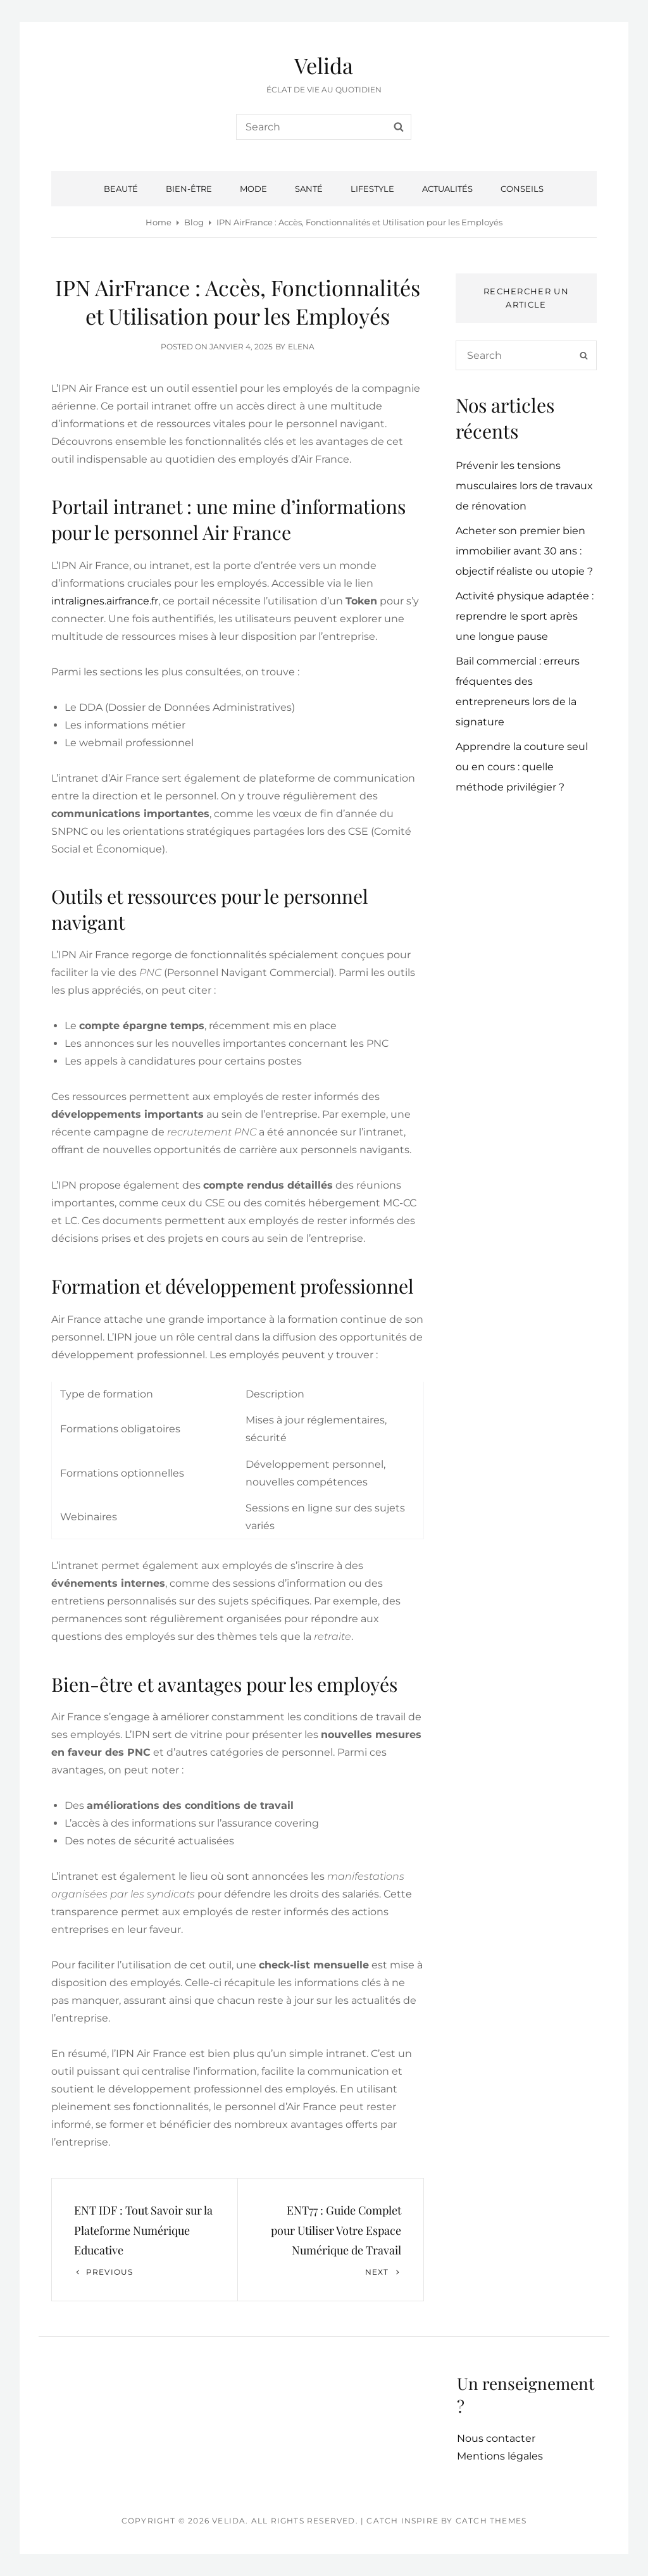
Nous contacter (496, 2438)
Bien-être (189, 189)
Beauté (121, 189)
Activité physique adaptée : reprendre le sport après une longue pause (525, 616)
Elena (301, 346)
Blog (194, 222)
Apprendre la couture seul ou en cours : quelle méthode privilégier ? (522, 767)
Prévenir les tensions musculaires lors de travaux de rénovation (524, 486)
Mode (253, 189)
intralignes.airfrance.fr (104, 601)
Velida (323, 65)
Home (158, 222)
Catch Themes (491, 2520)
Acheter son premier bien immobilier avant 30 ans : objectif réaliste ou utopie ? (524, 551)
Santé (309, 189)
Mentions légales (500, 2456)
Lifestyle (372, 189)
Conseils (522, 189)
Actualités (447, 189)
